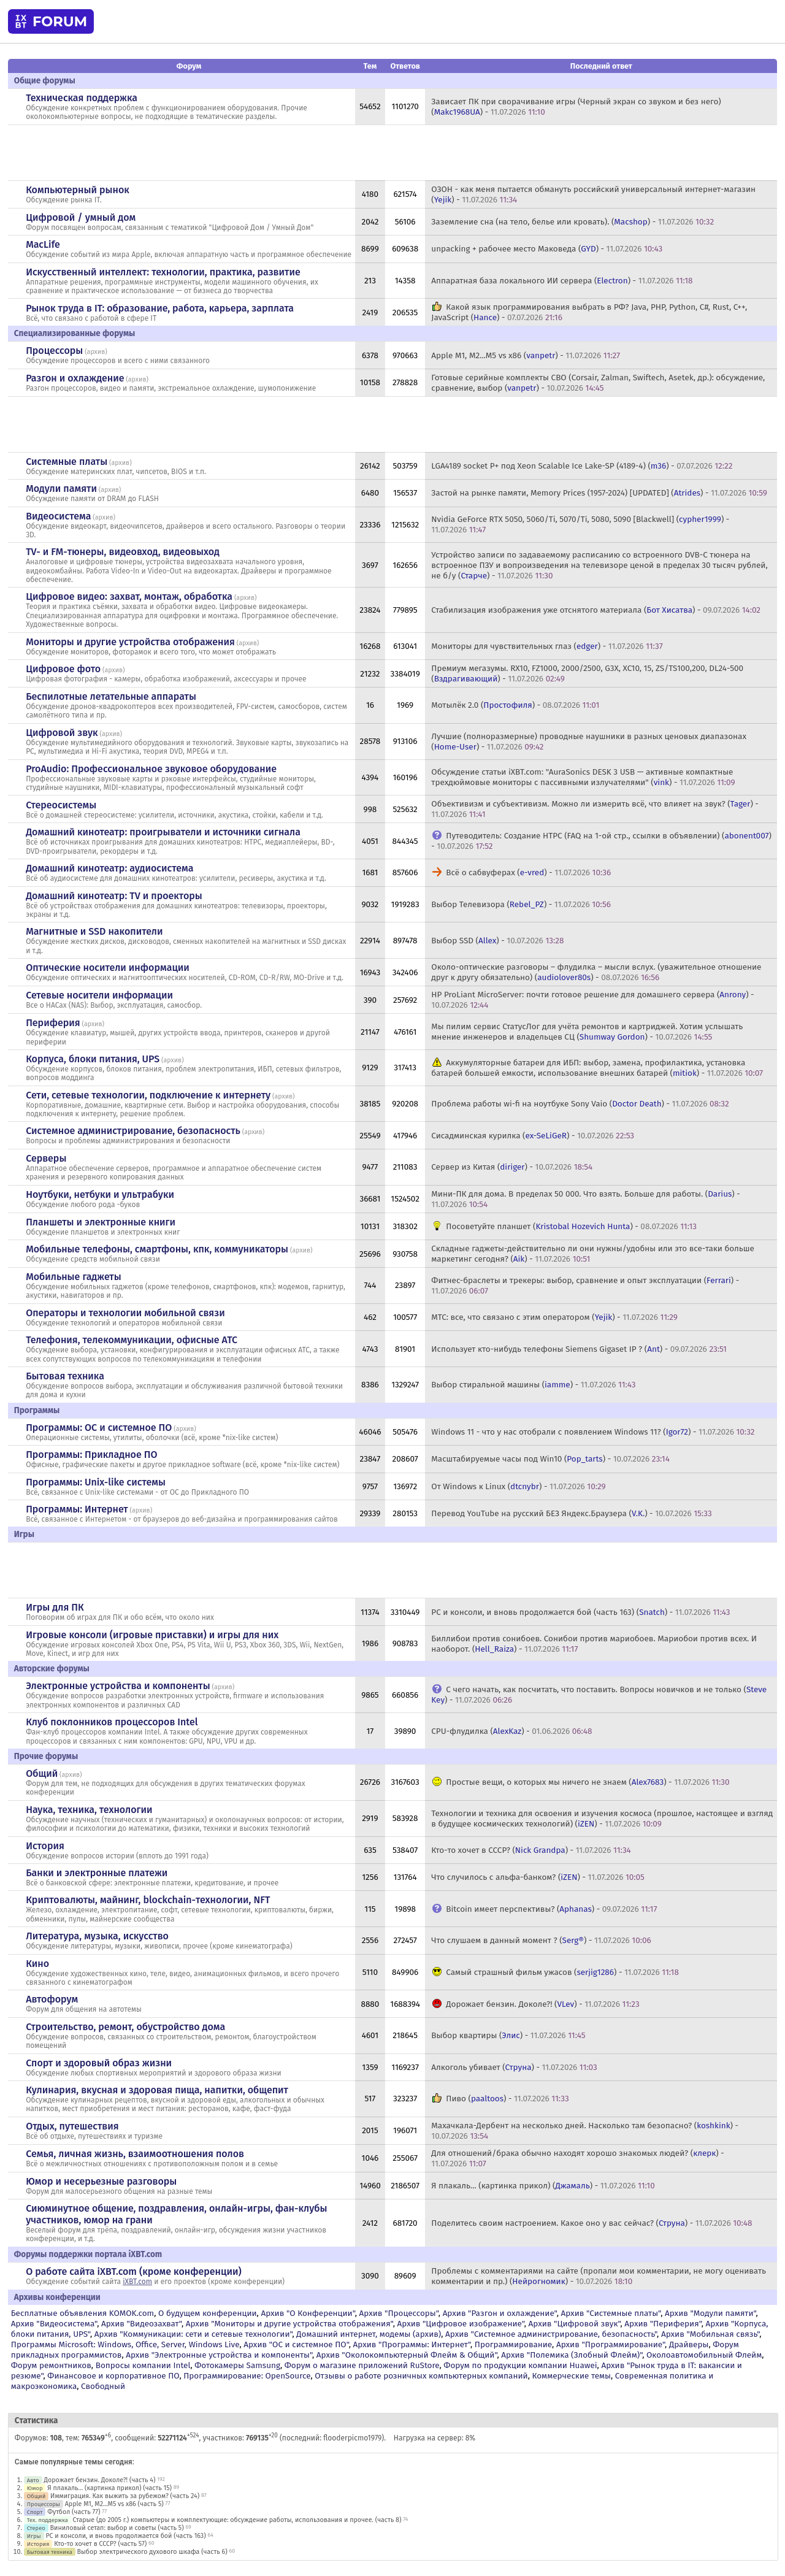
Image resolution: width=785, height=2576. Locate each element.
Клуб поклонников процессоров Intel (111, 1722)
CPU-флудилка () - (511, 1731)
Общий (42, 1773)
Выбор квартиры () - (508, 2035)
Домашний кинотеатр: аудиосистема (109, 868)
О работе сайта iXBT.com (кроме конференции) (134, 2271)
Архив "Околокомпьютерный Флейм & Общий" (406, 2355)
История (45, 1846)
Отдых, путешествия (72, 2126)
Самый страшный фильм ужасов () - (562, 1972)
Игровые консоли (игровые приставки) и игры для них (152, 1635)
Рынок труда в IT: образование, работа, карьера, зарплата (160, 308)
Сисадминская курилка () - (532, 1135)
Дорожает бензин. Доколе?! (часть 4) (99, 2480)
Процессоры (54, 350)
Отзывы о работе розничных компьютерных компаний (421, 2376)
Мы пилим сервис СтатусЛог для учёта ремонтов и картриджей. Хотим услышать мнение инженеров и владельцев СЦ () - (587, 1031)
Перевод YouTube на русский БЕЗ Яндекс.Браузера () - (571, 1513)
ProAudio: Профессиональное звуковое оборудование (151, 769)
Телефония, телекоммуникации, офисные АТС (131, 1340)
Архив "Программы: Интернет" (411, 2344)
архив (96, 352)
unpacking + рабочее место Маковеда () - (546, 248)
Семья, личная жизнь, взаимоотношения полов (135, 2154)
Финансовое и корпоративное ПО (113, 2376)
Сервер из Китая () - (511, 1167)
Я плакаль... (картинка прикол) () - (542, 2185)
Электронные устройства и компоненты (118, 1686)
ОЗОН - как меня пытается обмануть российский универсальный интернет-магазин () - (593, 194)
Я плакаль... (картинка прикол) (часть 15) (109, 2488)
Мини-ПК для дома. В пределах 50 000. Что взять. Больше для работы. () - (585, 1199)
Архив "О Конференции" (307, 2313)
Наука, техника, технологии (89, 1809)
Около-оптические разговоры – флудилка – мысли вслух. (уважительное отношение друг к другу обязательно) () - (596, 972)
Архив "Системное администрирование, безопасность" (551, 2334)
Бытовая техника (65, 1376)
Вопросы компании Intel (143, 2365)
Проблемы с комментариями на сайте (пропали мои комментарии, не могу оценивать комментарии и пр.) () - (598, 2276)
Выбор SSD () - (497, 940)
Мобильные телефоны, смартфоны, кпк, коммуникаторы (157, 1249)
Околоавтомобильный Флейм (704, 2355)
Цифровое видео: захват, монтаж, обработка (129, 596)
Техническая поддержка (81, 98)
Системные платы (66, 461)
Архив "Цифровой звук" (575, 2323)
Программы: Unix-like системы (96, 1482)
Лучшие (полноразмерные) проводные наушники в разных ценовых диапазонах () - (588, 741)
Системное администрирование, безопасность (133, 1131)
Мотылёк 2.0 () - (515, 705)
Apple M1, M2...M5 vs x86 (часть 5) (114, 2504)
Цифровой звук (62, 732)
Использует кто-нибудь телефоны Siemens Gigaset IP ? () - (579, 1349)
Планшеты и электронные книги (100, 1222)
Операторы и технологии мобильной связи (125, 1313)
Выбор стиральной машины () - (533, 1384)
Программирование (513, 2344)
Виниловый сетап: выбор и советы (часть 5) (117, 2528)
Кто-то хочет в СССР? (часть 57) (100, 2544)
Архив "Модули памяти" (710, 2313)
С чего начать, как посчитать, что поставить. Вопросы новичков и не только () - (599, 1694)
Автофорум (52, 1999)
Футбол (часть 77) (73, 2512)
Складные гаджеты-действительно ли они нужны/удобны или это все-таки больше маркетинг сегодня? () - (592, 1253)
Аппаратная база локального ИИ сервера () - (561, 280)
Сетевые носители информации (99, 995)
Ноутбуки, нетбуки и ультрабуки (100, 1194)
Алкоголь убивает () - (514, 2067)
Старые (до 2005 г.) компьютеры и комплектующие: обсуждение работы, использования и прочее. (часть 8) (237, 2520)
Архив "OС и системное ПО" (296, 2344)
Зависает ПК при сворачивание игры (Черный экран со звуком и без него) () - (576, 106)
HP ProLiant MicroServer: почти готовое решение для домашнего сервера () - (592, 999)
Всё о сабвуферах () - (528, 872)
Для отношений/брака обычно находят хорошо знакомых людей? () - (577, 2158)
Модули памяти (61, 488)
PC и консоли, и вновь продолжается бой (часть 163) (125, 2536)
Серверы (46, 1158)
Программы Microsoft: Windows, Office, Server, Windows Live (125, 2344)
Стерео (36, 2527)
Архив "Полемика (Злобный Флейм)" (571, 2355)
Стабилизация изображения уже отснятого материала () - (595, 610)
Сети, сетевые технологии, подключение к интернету (148, 1095)
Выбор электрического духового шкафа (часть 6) (152, 2552)
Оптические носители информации (108, 967)
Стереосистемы (61, 805)
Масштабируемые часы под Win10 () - (550, 1459)
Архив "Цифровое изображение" (460, 2323)
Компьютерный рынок (77, 190)
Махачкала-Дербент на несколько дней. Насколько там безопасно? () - (584, 2130)
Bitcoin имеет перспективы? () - (551, 1909)
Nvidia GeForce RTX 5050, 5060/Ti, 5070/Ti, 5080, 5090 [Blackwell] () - (580, 524)
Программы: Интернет (77, 1509)
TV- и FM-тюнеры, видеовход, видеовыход (123, 552)
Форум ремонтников (51, 2365)
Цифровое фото (63, 669)
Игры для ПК (55, 1607)
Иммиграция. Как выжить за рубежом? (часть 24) (124, 2496)
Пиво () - (507, 2098)
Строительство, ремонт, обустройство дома (125, 2027)
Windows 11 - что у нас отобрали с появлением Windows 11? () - (592, 1432)
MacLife (43, 244)
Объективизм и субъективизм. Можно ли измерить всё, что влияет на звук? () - (595, 809)
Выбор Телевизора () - (521, 904)
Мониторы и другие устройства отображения (130, 642)
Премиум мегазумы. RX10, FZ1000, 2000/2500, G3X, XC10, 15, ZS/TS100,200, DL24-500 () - (587, 673)
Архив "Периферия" (662, 2323)
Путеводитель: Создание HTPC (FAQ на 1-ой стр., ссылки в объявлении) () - (601, 840)
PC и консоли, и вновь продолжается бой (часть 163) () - (580, 1612)
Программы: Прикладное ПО (91, 1454)
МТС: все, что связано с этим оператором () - (554, 1317)
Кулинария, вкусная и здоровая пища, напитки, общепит (157, 2090)
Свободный (103, 2386)
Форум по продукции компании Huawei (520, 2365)
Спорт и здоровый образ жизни (99, 2063)
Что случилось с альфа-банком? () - (538, 1877)
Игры (34, 2535)
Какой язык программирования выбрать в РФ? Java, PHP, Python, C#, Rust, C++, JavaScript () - (589, 312)
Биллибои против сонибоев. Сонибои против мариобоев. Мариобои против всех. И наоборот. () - (594, 1643)
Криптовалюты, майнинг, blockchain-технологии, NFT (148, 1900)
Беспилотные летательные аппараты (111, 696)
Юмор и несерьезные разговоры (101, 2181)
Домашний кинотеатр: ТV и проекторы (114, 896)
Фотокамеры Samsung (237, 2365)
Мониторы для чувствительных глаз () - (546, 646)
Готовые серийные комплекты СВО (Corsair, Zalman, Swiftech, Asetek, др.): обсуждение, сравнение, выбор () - (598, 382)
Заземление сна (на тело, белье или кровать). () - (572, 222)
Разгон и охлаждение (75, 378)
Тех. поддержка (47, 2520)
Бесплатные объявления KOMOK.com (82, 2313)
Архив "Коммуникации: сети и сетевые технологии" (193, 2334)
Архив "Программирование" (610, 2344)
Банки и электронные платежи (96, 1873)
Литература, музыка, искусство (97, 1936)
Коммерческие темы (571, 2376)
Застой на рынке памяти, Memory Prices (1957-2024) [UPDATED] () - (599, 493)
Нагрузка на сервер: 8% (434, 2438)
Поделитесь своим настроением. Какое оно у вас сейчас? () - (591, 2223)
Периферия (53, 1023)
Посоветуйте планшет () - (571, 1226)
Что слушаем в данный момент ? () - (541, 1940)
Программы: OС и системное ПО (99, 1427)
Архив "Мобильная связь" (710, 2334)
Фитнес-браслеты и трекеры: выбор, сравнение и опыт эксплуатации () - (585, 1285)
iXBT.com (137, 2281)
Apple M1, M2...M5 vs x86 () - (525, 355)
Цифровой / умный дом (81, 217)
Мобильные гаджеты (73, 1276)
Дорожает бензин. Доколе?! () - (542, 2004)
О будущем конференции (207, 2313)
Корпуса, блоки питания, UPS (92, 1059)
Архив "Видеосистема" (54, 2323)
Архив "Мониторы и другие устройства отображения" (289, 2323)
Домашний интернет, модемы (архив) (368, 2334)
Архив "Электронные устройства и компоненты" (219, 2355)
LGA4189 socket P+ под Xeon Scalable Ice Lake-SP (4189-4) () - (581, 466)
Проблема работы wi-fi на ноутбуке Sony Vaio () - (580, 1103)
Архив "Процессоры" (398, 2313)
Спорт (35, 2512)
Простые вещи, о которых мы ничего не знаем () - (587, 1782)
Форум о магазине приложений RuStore (362, 2365)
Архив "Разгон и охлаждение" (500, 2313)
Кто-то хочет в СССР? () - (530, 1850)
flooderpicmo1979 (352, 2438)
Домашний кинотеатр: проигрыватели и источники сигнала (163, 832)
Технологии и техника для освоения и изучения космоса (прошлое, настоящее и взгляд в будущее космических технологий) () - (602, 1818)
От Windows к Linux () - (518, 1486)
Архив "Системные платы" (611, 2313)
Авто (33, 2480)
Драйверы (688, 2344)
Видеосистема (58, 516)
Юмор (35, 2488)
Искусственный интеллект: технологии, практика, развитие (163, 272)
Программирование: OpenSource (246, 2376)
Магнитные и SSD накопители (94, 931)
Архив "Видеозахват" (141, 2323)
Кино (37, 1963)
